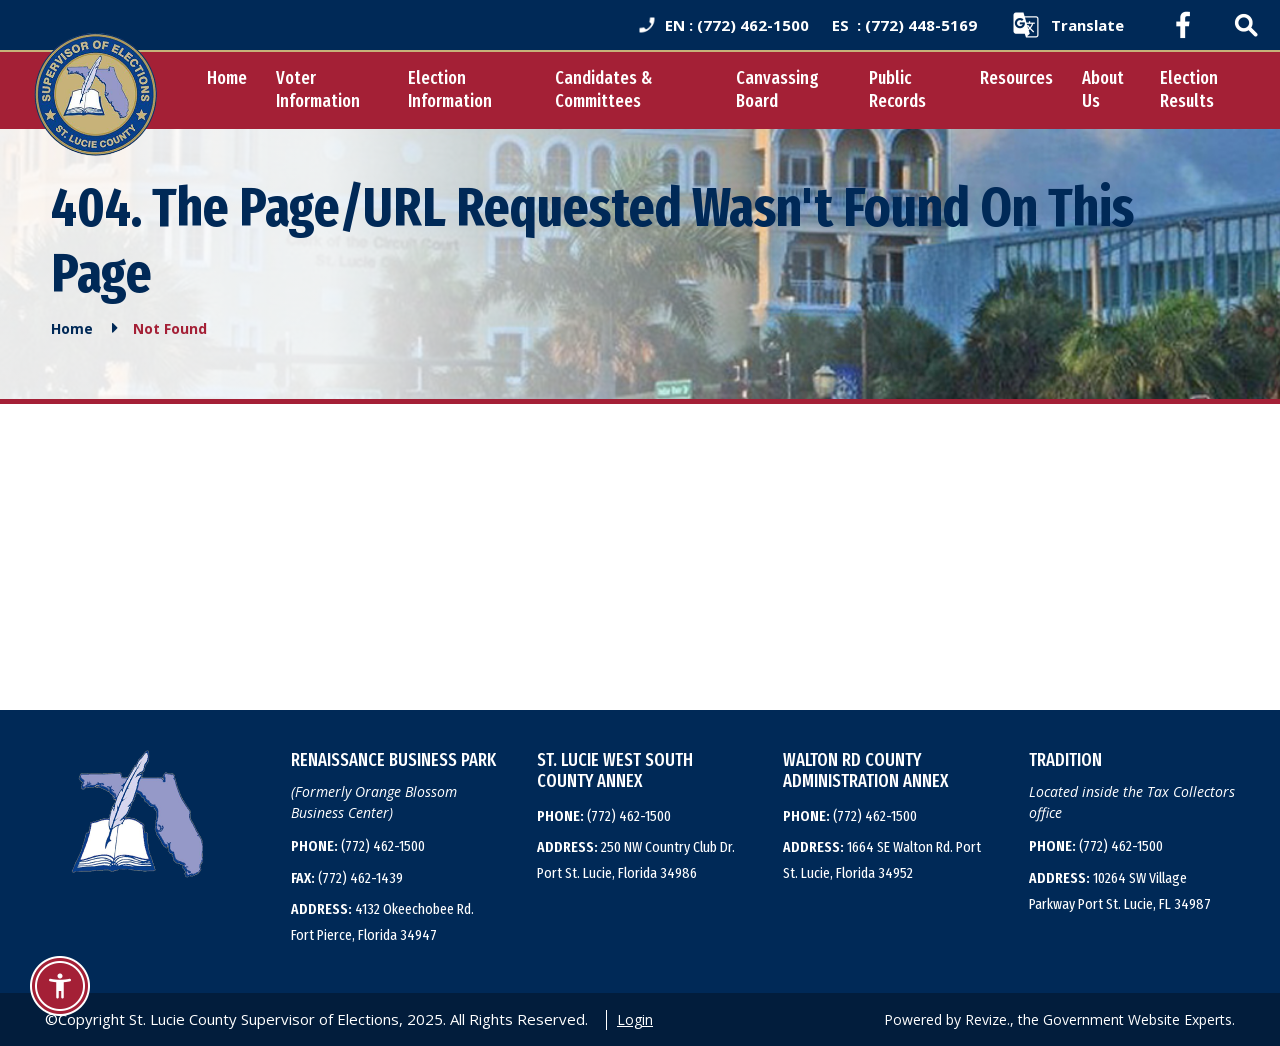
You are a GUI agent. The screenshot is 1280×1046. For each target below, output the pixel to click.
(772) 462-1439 (347, 878)
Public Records (897, 89)
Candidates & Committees (603, 89)
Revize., (989, 1019)
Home (227, 78)
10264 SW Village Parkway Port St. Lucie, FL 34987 (1120, 891)
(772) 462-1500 (358, 846)
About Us (1103, 89)
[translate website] (1067, 25)
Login (635, 1019)
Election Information (450, 89)
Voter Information (318, 89)
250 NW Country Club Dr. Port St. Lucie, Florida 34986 (636, 860)
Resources (1016, 78)
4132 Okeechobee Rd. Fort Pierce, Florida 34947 (382, 922)
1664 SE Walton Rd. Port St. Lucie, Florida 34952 (882, 860)
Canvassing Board (777, 89)
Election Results (1189, 89)
